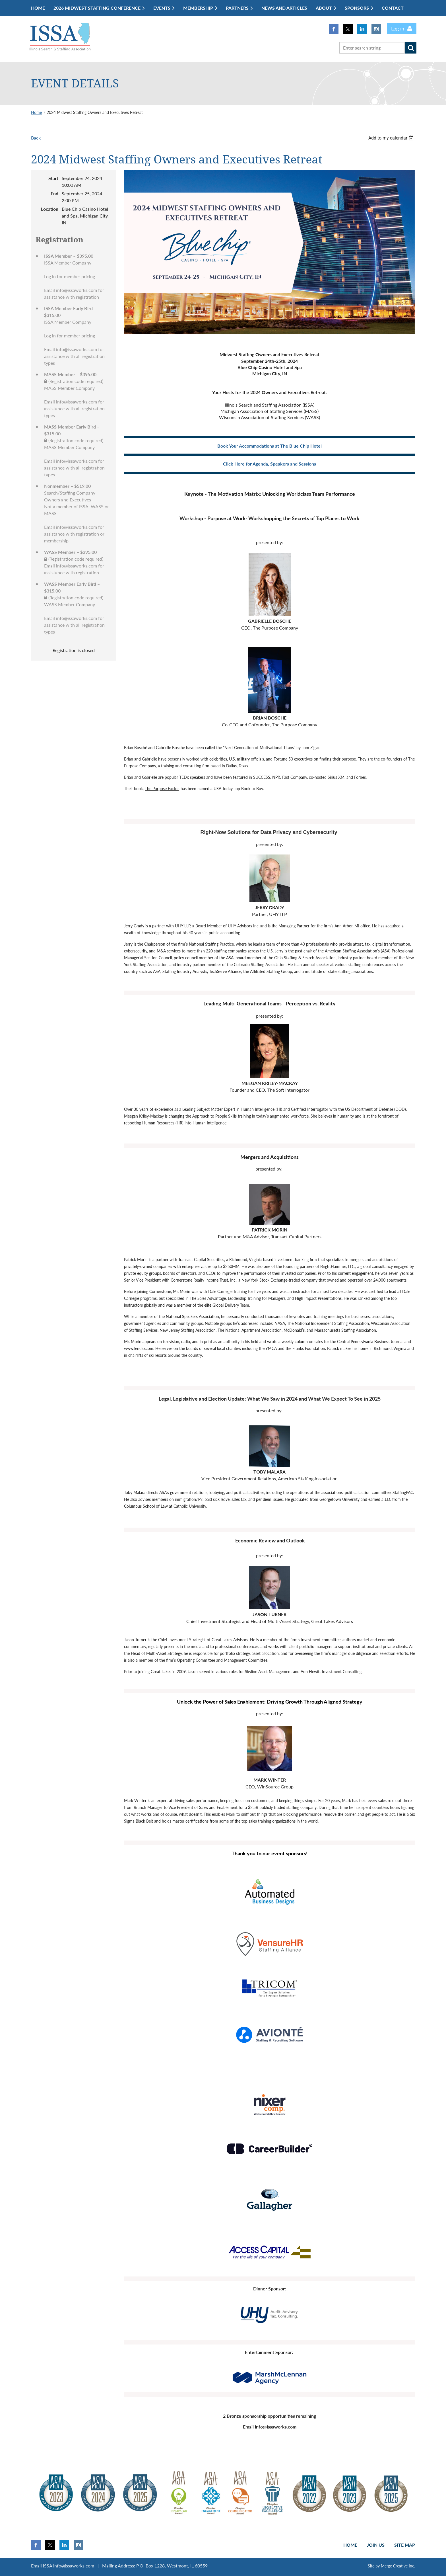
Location (49, 209)
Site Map (404, 2545)
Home (36, 112)
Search (410, 48)
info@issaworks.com (73, 2565)
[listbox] (391, 138)
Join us (376, 2545)
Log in (397, 28)
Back (36, 137)
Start (53, 178)
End (54, 193)
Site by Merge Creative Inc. (391, 2565)
